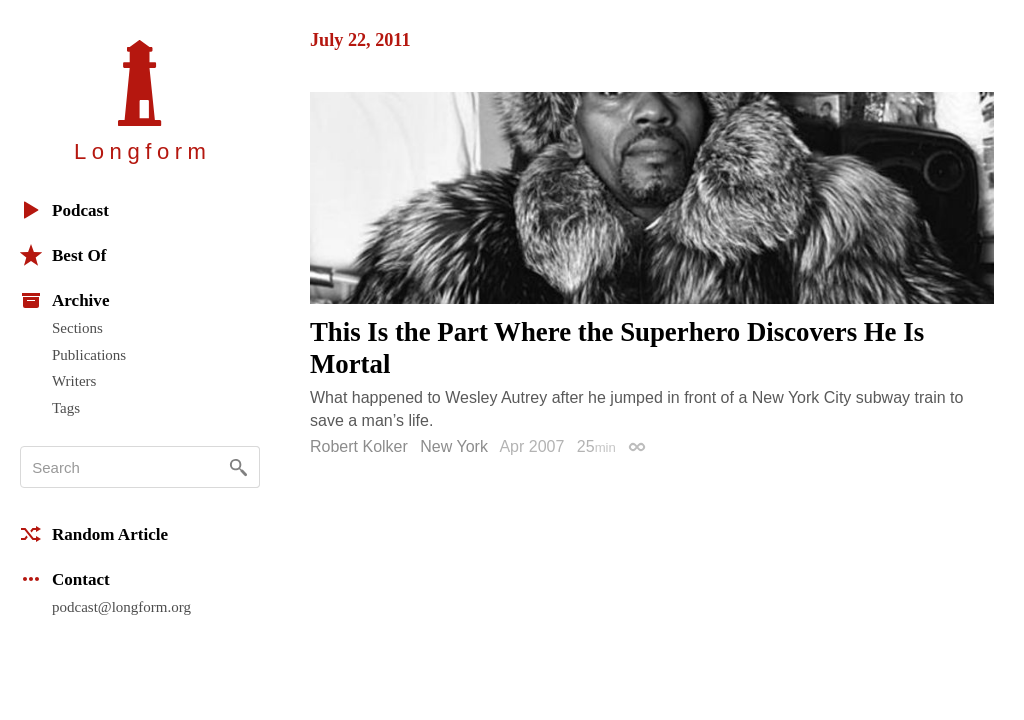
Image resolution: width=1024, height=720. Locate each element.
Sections (77, 328)
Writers (74, 381)
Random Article (94, 534)
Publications (89, 355)
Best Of (63, 255)
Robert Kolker (359, 446)
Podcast (64, 210)
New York (454, 446)
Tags (66, 408)
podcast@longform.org (121, 607)
